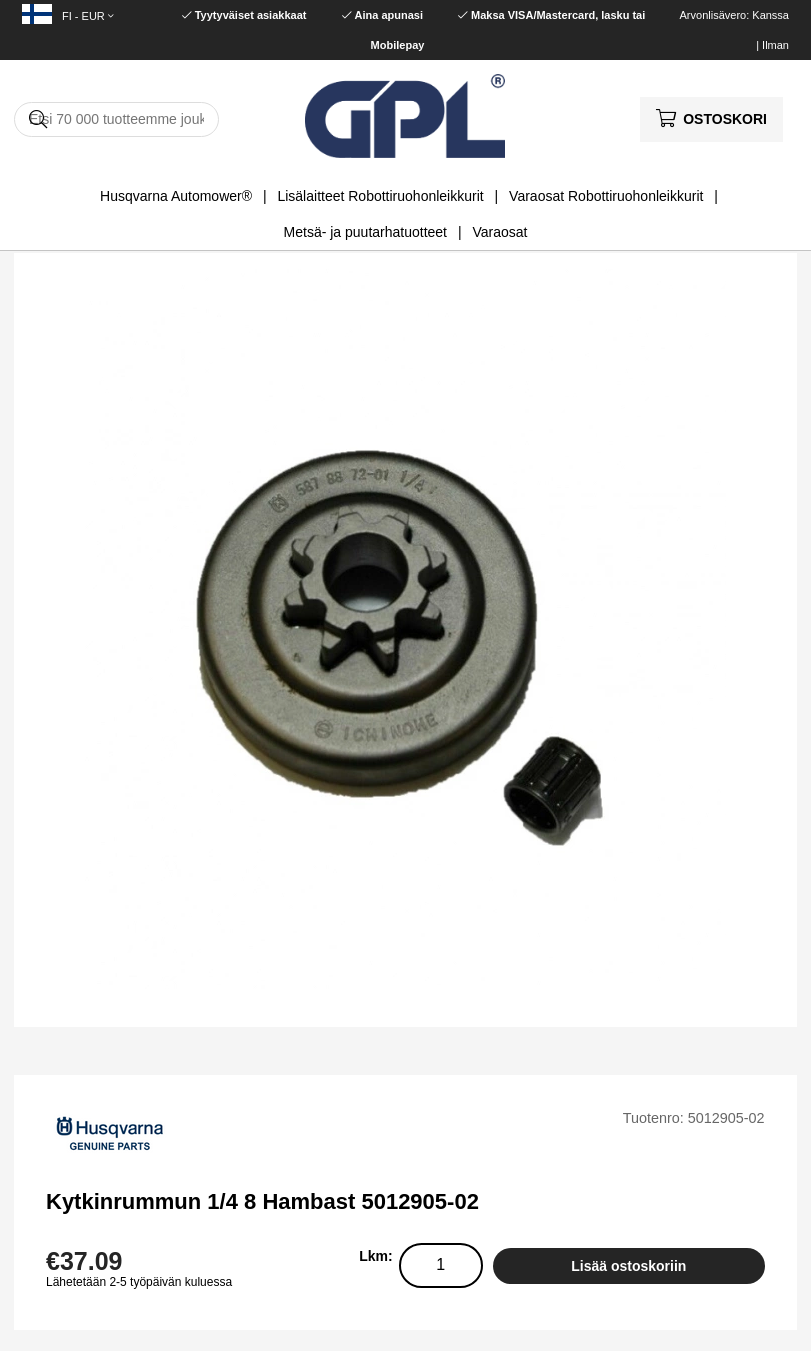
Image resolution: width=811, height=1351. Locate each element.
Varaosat (499, 232)
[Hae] (116, 119)
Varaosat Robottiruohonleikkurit (606, 196)
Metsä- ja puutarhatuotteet (365, 232)
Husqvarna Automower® (176, 196)
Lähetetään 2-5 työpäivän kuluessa (139, 1282)
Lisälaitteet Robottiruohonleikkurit (380, 196)
